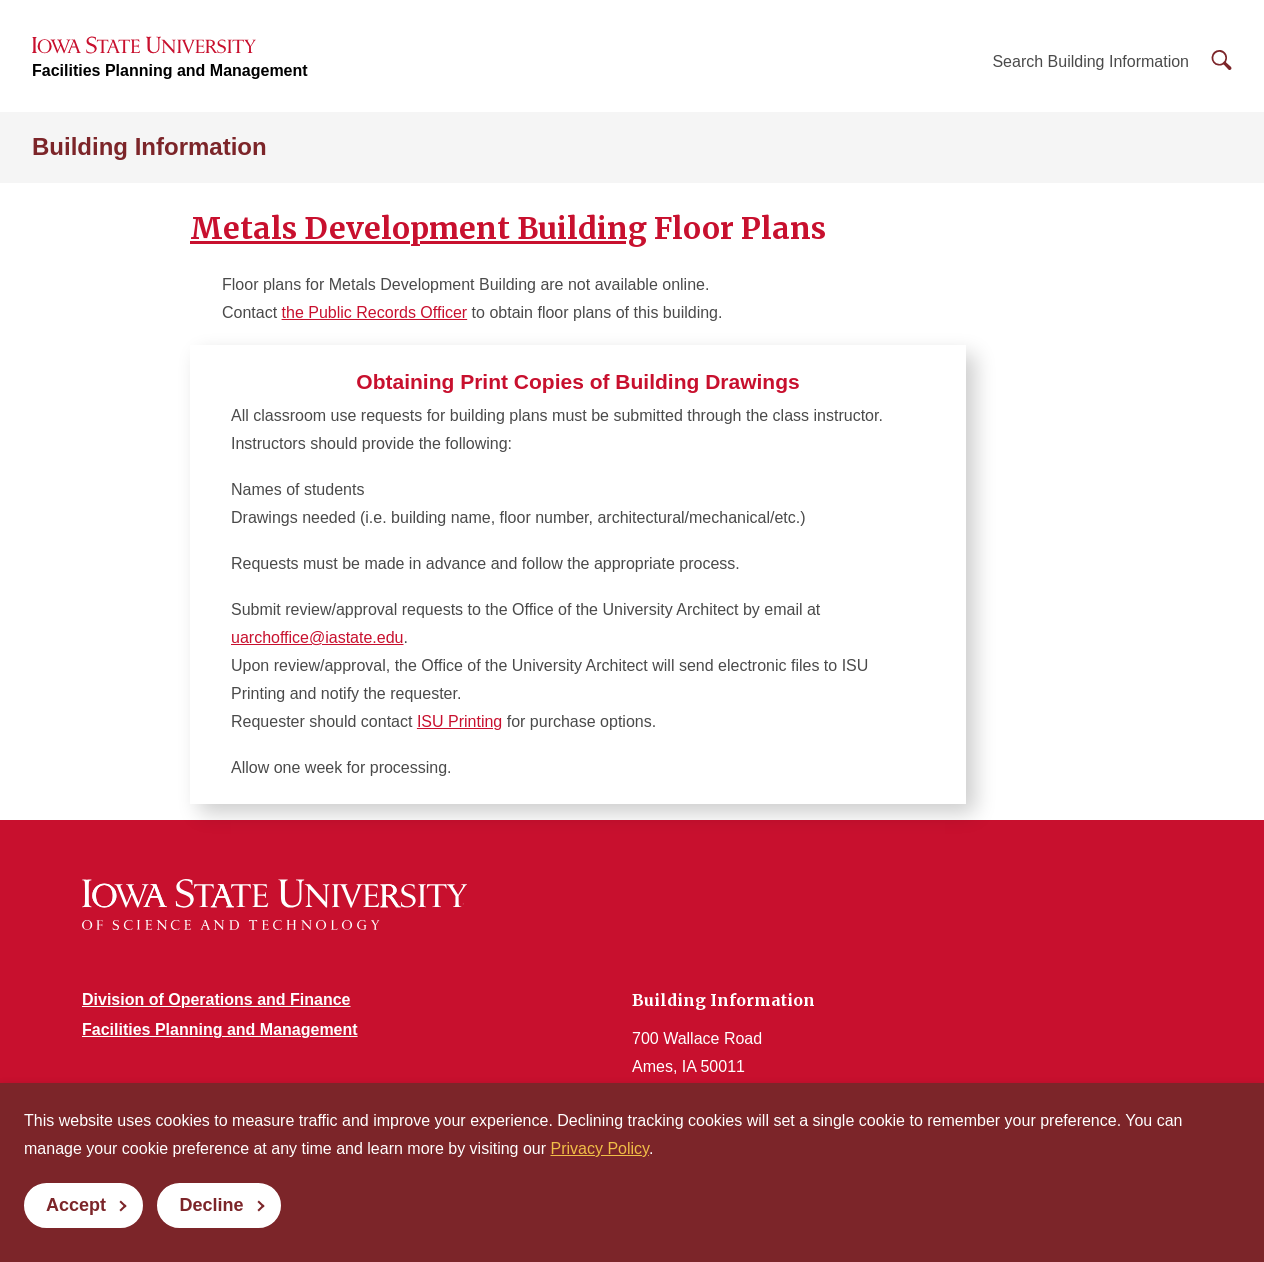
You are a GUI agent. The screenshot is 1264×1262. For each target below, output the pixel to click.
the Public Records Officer (375, 312)
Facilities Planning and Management (170, 70)
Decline (211, 1205)
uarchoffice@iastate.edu (317, 637)
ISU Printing (459, 721)
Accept (76, 1205)
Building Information (149, 146)
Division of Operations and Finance (216, 999)
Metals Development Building (418, 228)
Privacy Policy (600, 1148)
